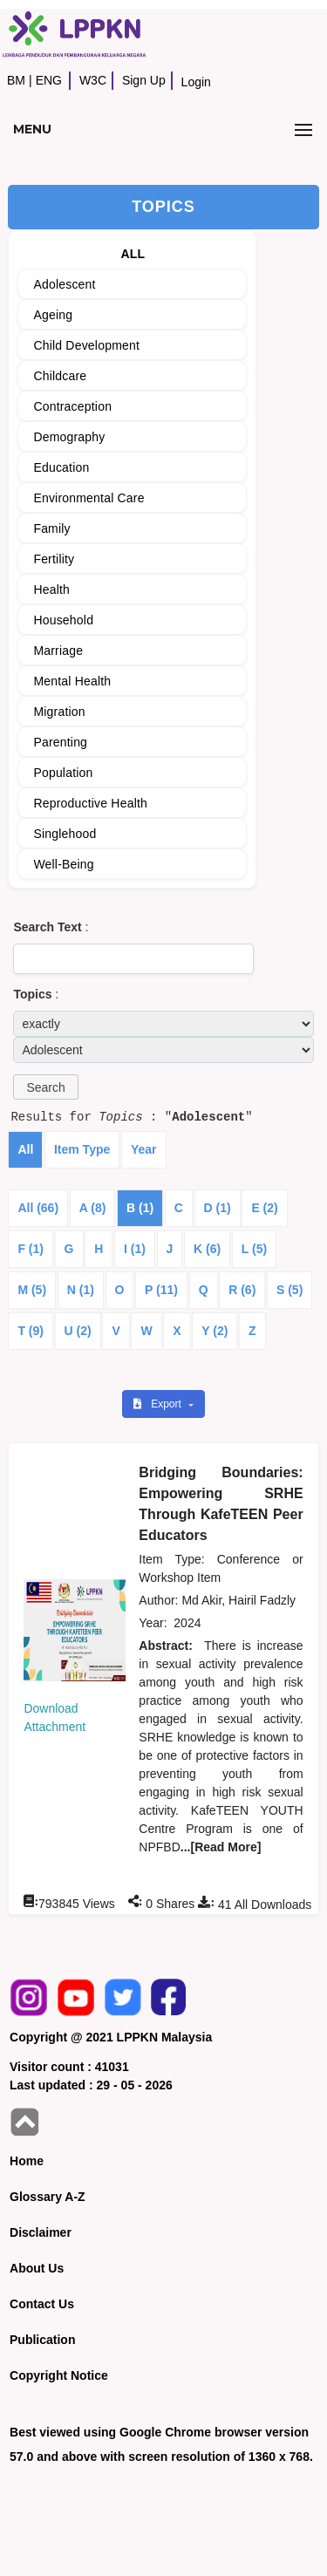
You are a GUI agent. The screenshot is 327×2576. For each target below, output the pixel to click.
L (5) (254, 1249)
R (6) (241, 1290)
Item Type (82, 1149)
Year (144, 1149)
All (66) (37, 1208)
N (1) (80, 1290)
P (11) (161, 1290)
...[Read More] (221, 1847)
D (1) (217, 1208)
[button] (45, 1087)
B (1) (139, 1208)
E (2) (264, 1208)
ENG (49, 80)
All (25, 1149)
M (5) (31, 1290)
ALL (132, 254)
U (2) (78, 1331)
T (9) (30, 1331)
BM (16, 80)
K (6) (207, 1249)
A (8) (92, 1208)
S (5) (289, 1290)
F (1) (30, 1249)
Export (158, 1404)
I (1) (135, 1249)
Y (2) (214, 1331)
